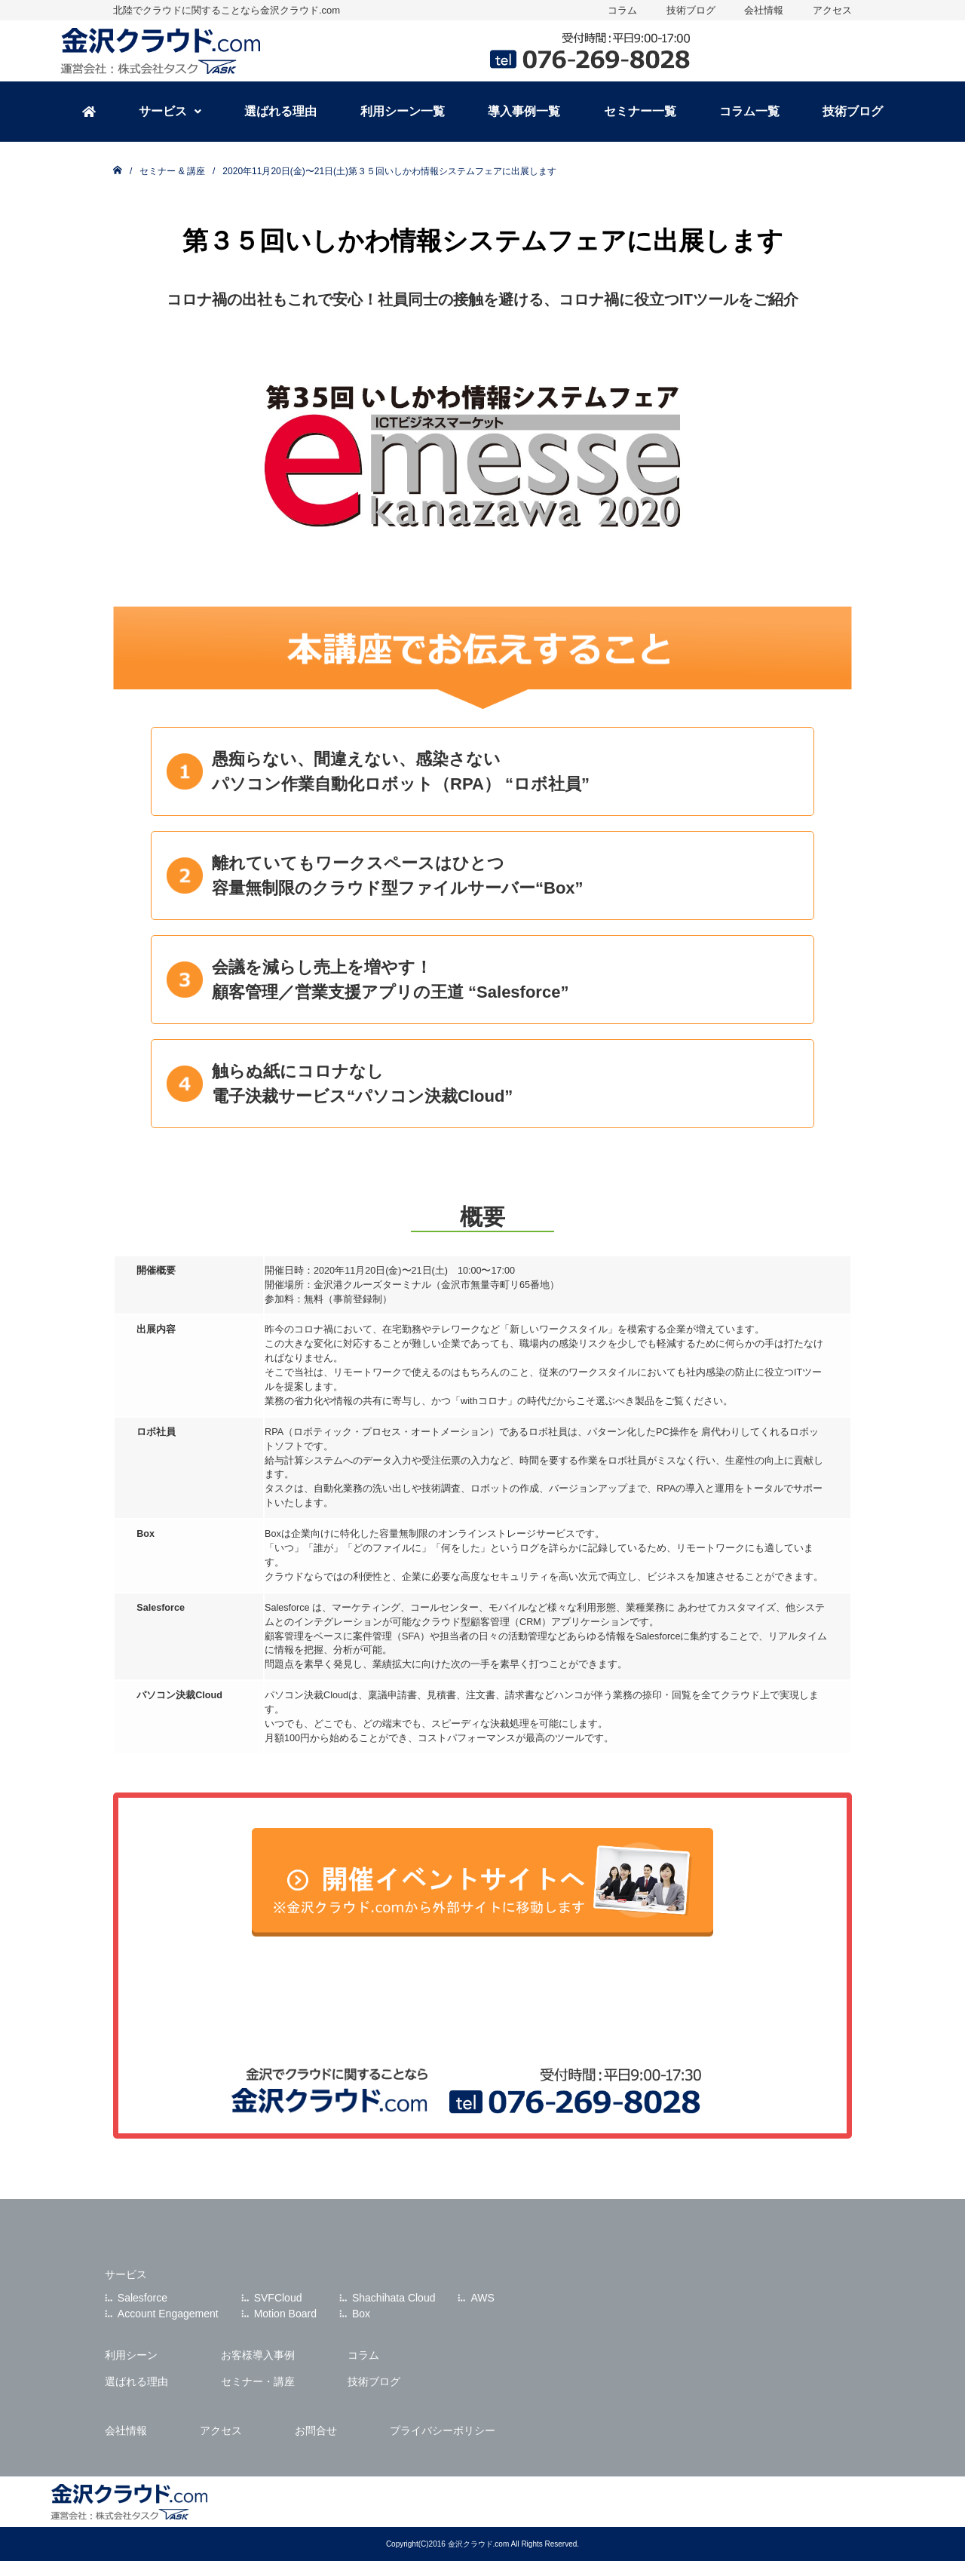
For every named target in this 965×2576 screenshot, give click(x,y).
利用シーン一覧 (402, 111)
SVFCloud (278, 2298)
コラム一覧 (749, 111)
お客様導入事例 (258, 2355)
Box (361, 2314)
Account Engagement (168, 2314)
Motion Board (285, 2314)
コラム (622, 10)
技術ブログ (690, 10)
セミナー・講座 (258, 2381)
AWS (482, 2298)
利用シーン (131, 2355)
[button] (169, 111)
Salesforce (142, 2298)
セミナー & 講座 (172, 171)
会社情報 (763, 10)
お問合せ (316, 2430)
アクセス (832, 10)
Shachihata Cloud (394, 2298)
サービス (170, 111)
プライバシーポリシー (442, 2430)
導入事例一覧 (524, 111)
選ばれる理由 (280, 111)
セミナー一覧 (640, 111)
